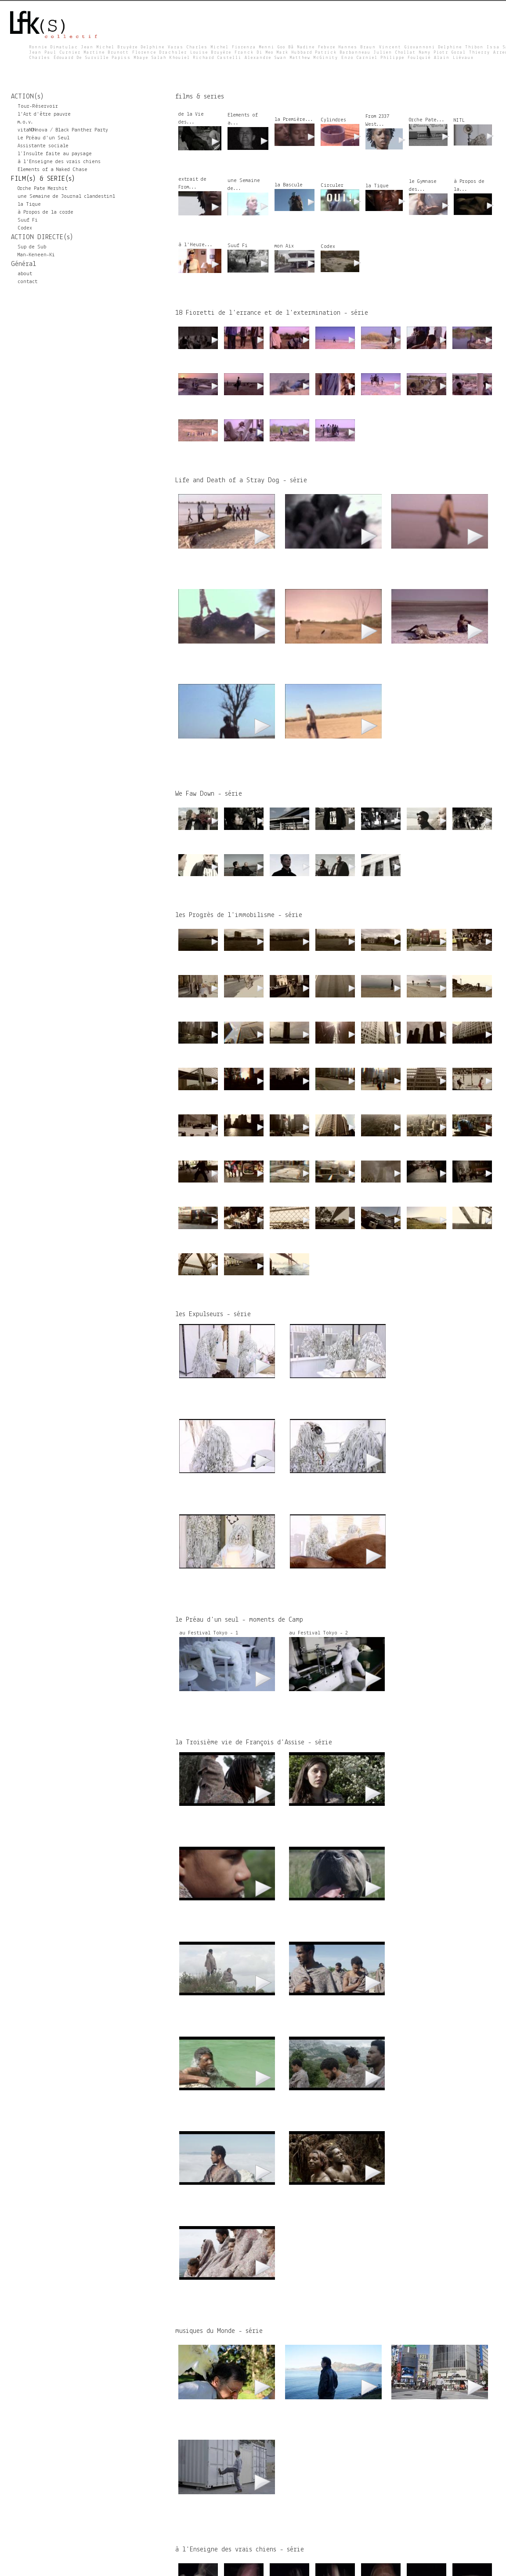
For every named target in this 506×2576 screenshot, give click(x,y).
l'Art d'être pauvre (44, 114)
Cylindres (333, 120)
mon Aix (284, 246)
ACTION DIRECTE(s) (42, 237)
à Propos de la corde (45, 212)
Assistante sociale (43, 146)
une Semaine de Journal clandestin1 (66, 196)
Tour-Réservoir (38, 106)
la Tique (29, 204)
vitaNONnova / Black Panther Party (63, 130)
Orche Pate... (427, 120)
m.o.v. (25, 122)
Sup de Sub (32, 247)
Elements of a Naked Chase (52, 169)
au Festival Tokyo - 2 (318, 1633)
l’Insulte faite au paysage (55, 153)
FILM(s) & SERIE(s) (43, 178)
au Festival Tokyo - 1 (208, 1633)
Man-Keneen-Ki (36, 255)
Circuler (332, 185)
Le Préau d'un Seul (43, 138)
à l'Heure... (195, 244)
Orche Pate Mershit (42, 188)
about (25, 274)
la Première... (294, 119)
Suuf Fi (28, 220)
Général (23, 264)
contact (27, 281)
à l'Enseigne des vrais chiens (59, 161)
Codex (25, 228)
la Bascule (289, 185)
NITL (459, 120)
